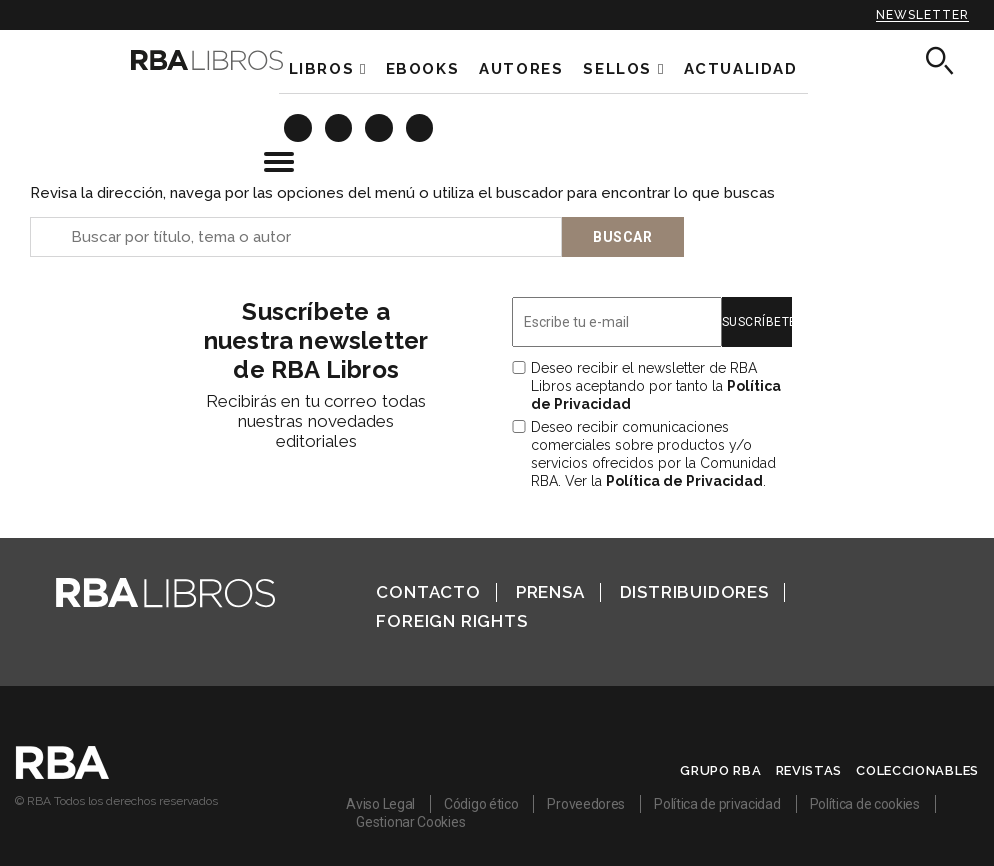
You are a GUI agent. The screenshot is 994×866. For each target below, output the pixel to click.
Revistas (809, 770)
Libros (322, 69)
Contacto (428, 592)
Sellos (617, 69)
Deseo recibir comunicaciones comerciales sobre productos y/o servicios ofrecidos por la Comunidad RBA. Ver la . (653, 454)
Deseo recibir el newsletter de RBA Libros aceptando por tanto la (656, 386)
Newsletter (922, 15)
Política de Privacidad (684, 481)
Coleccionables (917, 770)
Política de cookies (865, 804)
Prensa (550, 592)
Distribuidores (694, 592)
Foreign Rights (451, 621)
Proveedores (586, 804)
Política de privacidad (717, 804)
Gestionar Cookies (410, 822)
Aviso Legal (380, 804)
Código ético (481, 804)
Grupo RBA (720, 770)
